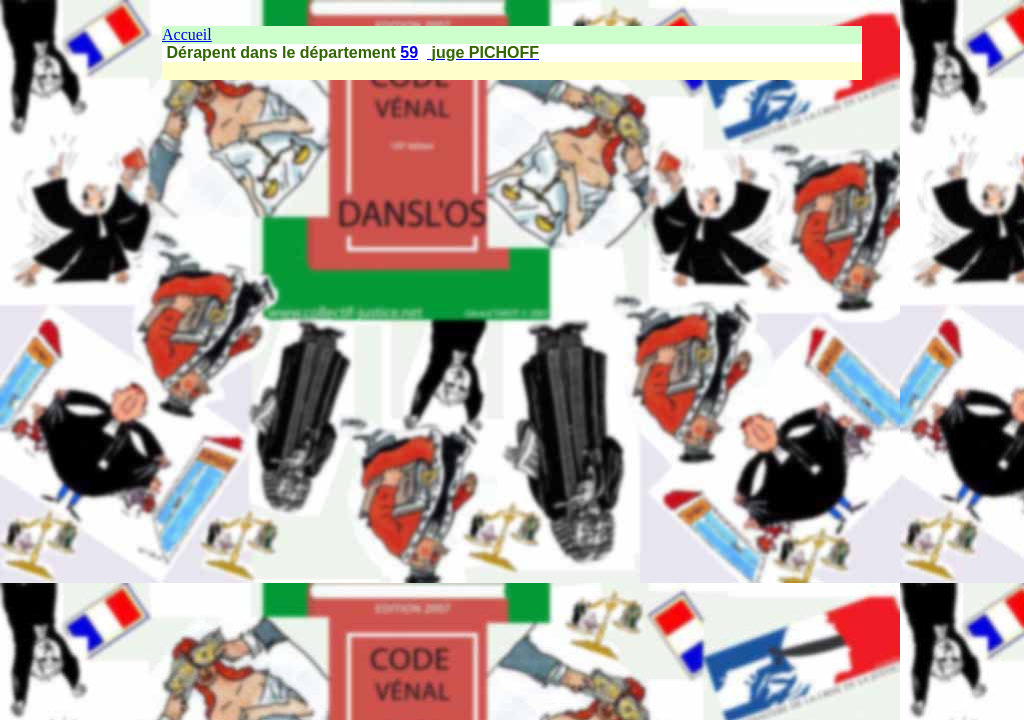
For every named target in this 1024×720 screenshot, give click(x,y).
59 (409, 52)
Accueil (187, 34)
